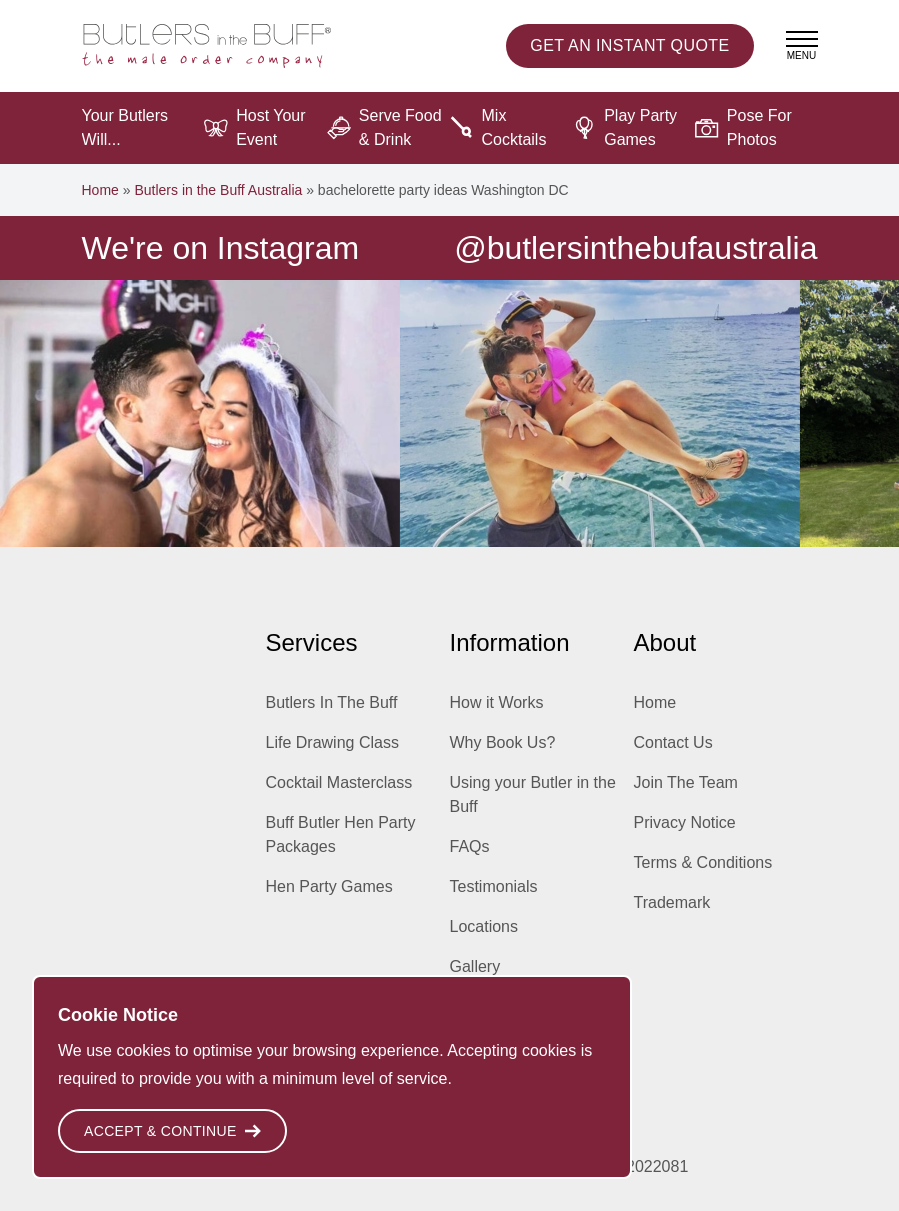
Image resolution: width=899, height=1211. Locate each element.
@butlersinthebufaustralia (635, 248)
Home (100, 190)
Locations (484, 926)
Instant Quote (629, 46)
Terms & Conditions (703, 862)
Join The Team (686, 782)
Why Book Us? (503, 742)
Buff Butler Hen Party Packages (341, 834)
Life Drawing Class (332, 742)
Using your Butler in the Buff (533, 794)
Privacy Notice (685, 822)
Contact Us (673, 742)
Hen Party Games (329, 886)
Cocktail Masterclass (339, 782)
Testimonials (494, 886)
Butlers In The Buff (332, 702)
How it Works (497, 702)
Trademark (672, 902)
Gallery (475, 966)
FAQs (470, 846)
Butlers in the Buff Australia (218, 190)
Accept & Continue (172, 1131)
